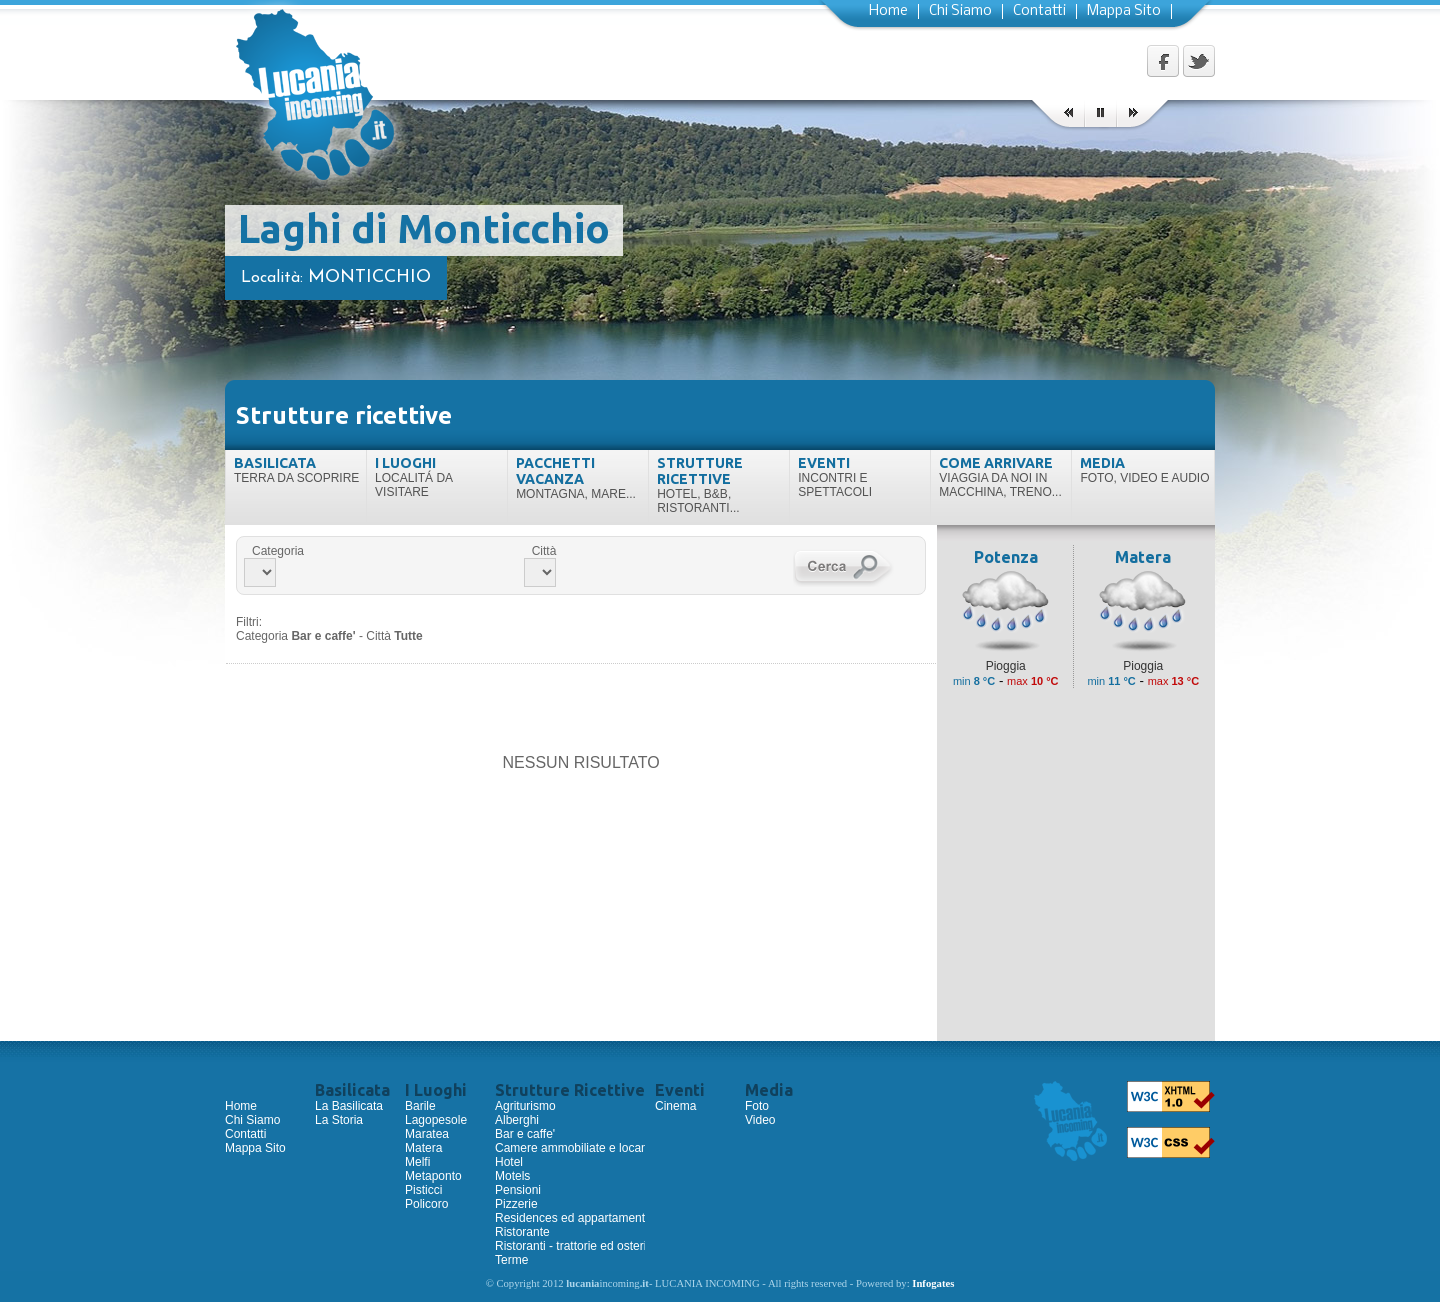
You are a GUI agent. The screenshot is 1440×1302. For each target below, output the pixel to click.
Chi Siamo (960, 11)
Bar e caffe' (525, 1134)
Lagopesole (436, 1120)
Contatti (1039, 11)
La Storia (339, 1120)
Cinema (675, 1106)
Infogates (933, 1283)
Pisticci (423, 1190)
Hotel (509, 1162)
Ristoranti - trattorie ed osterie (574, 1246)
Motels (512, 1176)
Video (760, 1120)
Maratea (427, 1134)
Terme (511, 1260)
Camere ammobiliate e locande (578, 1148)
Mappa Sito (1124, 11)
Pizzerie (516, 1204)
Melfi (417, 1162)
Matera (423, 1148)
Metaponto (433, 1176)
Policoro (426, 1204)
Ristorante (522, 1232)
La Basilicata (349, 1106)
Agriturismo (525, 1106)
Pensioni (518, 1190)
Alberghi (517, 1120)
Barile (420, 1106)
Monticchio (369, 277)
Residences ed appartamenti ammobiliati (603, 1218)
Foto (757, 1106)
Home (888, 11)
